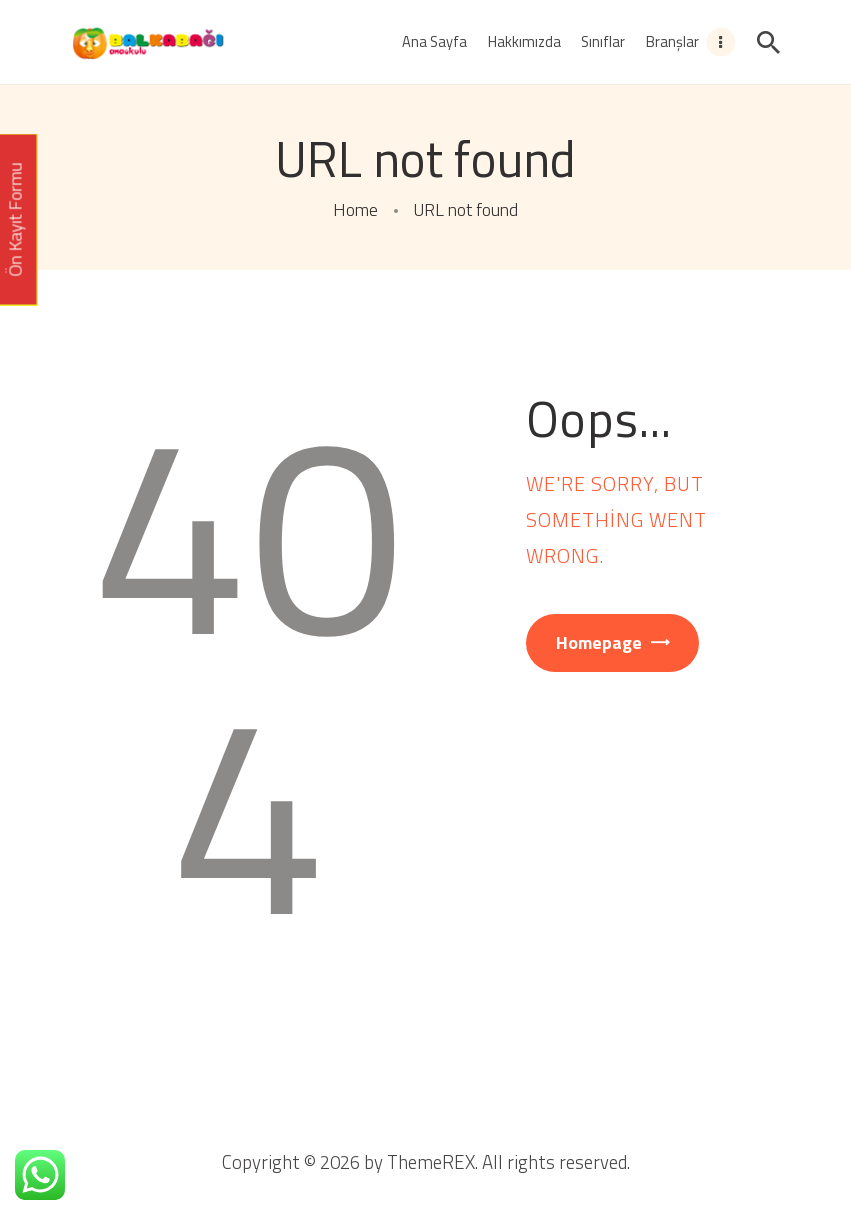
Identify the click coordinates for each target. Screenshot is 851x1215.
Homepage (599, 642)
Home (355, 209)
